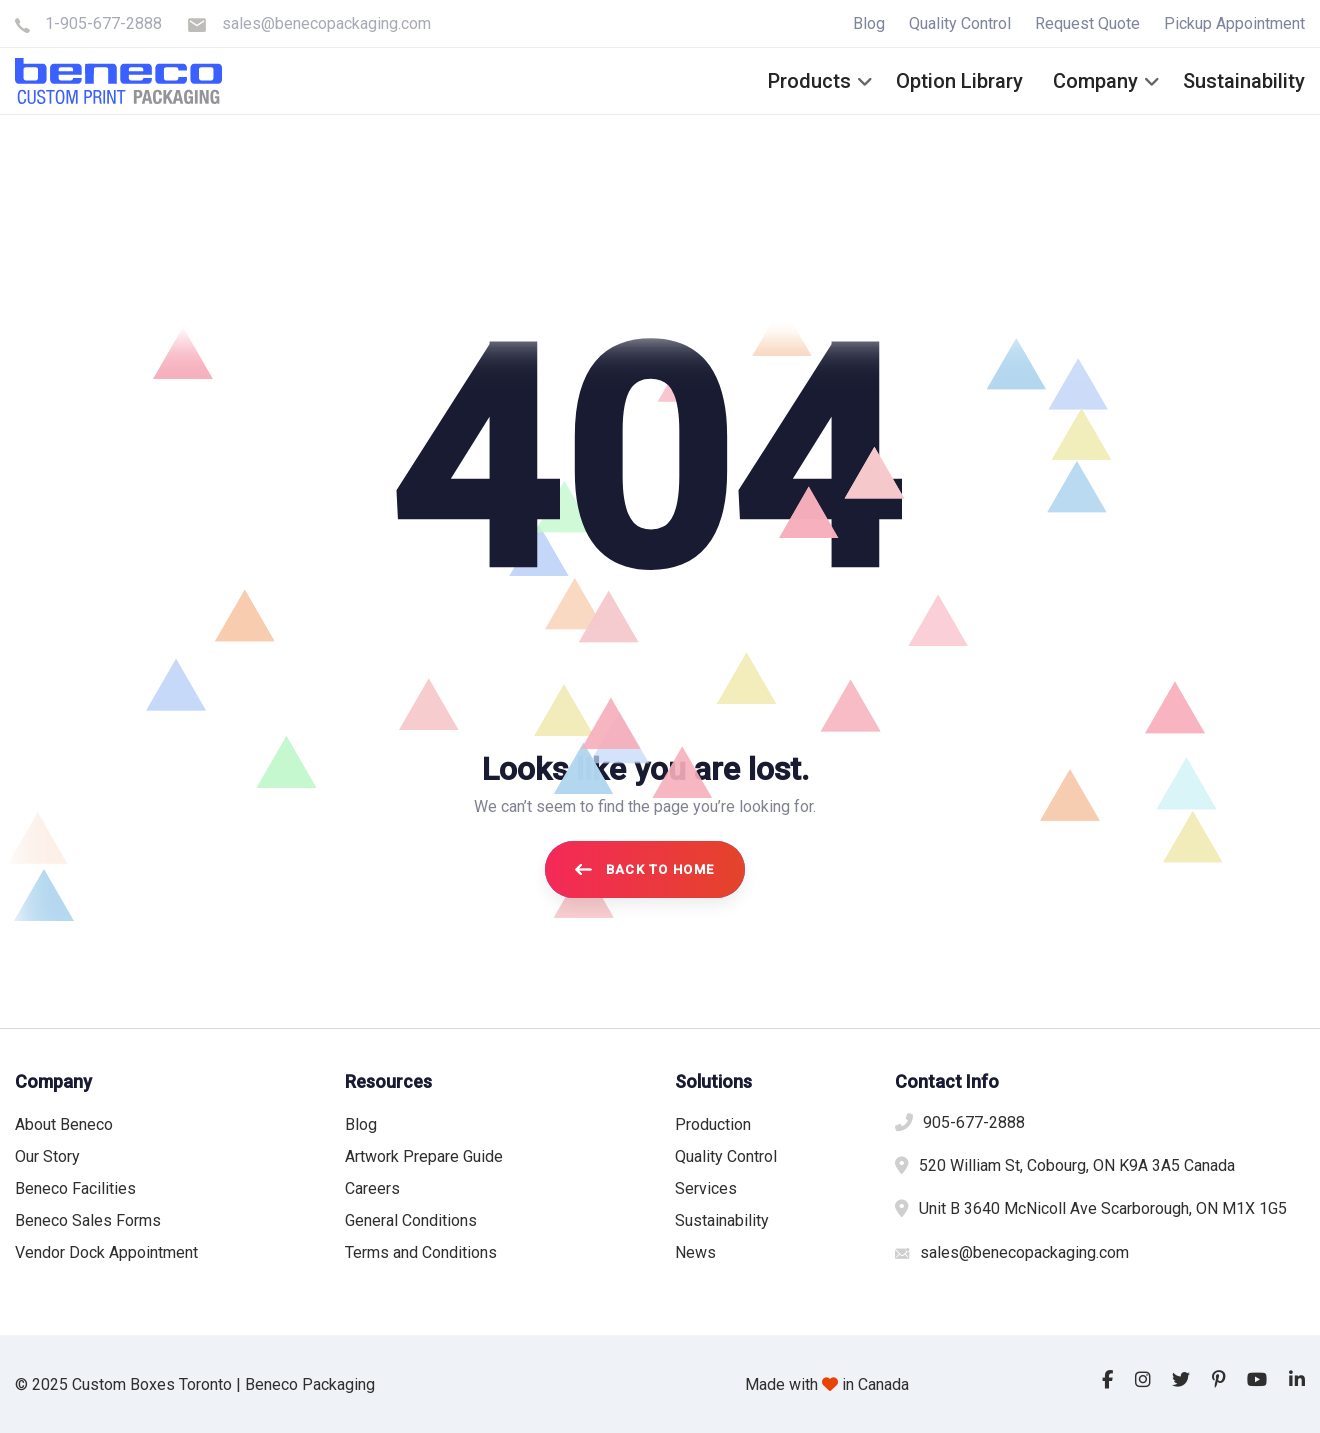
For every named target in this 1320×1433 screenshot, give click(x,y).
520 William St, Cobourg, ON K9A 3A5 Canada (1077, 1165)
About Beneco (64, 1124)
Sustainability (722, 1220)
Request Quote (1087, 23)
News (695, 1252)
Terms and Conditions (421, 1252)
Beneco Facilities (75, 1188)
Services (706, 1188)
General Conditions (411, 1220)
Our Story (47, 1156)
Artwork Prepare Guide (424, 1156)
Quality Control (960, 23)
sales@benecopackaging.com (326, 23)
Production (713, 1124)
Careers (372, 1188)
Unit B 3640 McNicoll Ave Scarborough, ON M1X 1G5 (1103, 1208)
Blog (869, 23)
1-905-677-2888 (103, 23)
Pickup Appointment (1234, 23)
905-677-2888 (974, 1122)
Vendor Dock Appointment (106, 1252)
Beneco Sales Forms (88, 1220)
